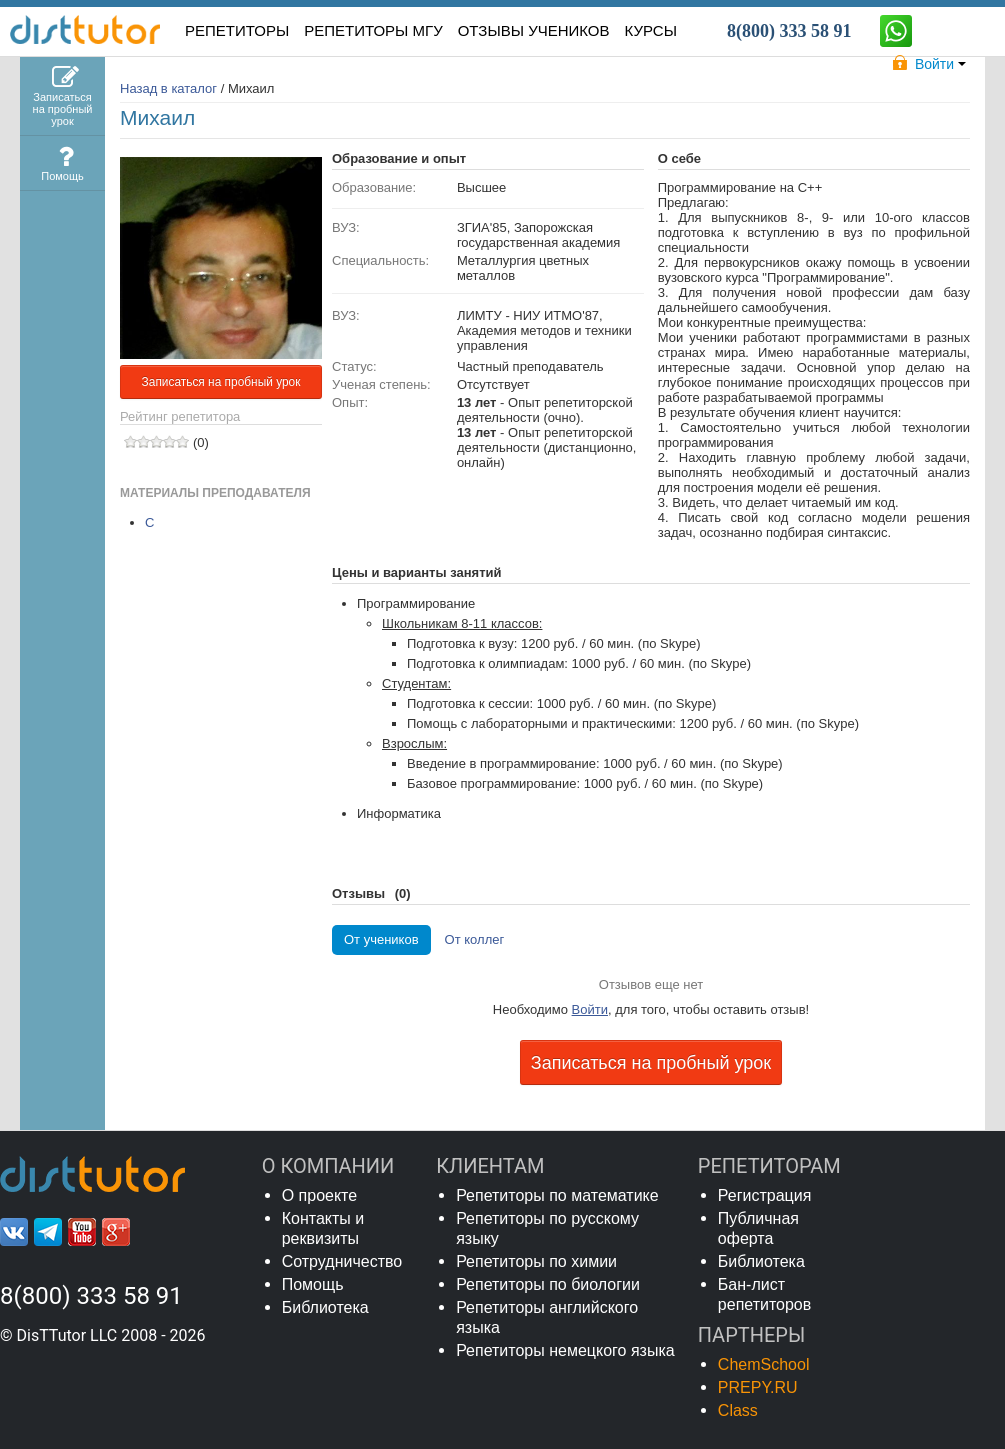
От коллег (475, 939)
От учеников (381, 939)
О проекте (319, 1195)
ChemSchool (764, 1364)
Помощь (313, 1284)
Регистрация (765, 1195)
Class (738, 1410)
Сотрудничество (342, 1261)
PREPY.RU (758, 1387)
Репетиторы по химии (536, 1261)
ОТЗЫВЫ (534, 30)
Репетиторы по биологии (548, 1284)
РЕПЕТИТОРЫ (237, 30)
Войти (590, 1009)
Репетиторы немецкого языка (565, 1350)
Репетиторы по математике (557, 1195)
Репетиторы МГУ (373, 30)
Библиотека (325, 1307)
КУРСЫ (651, 30)
